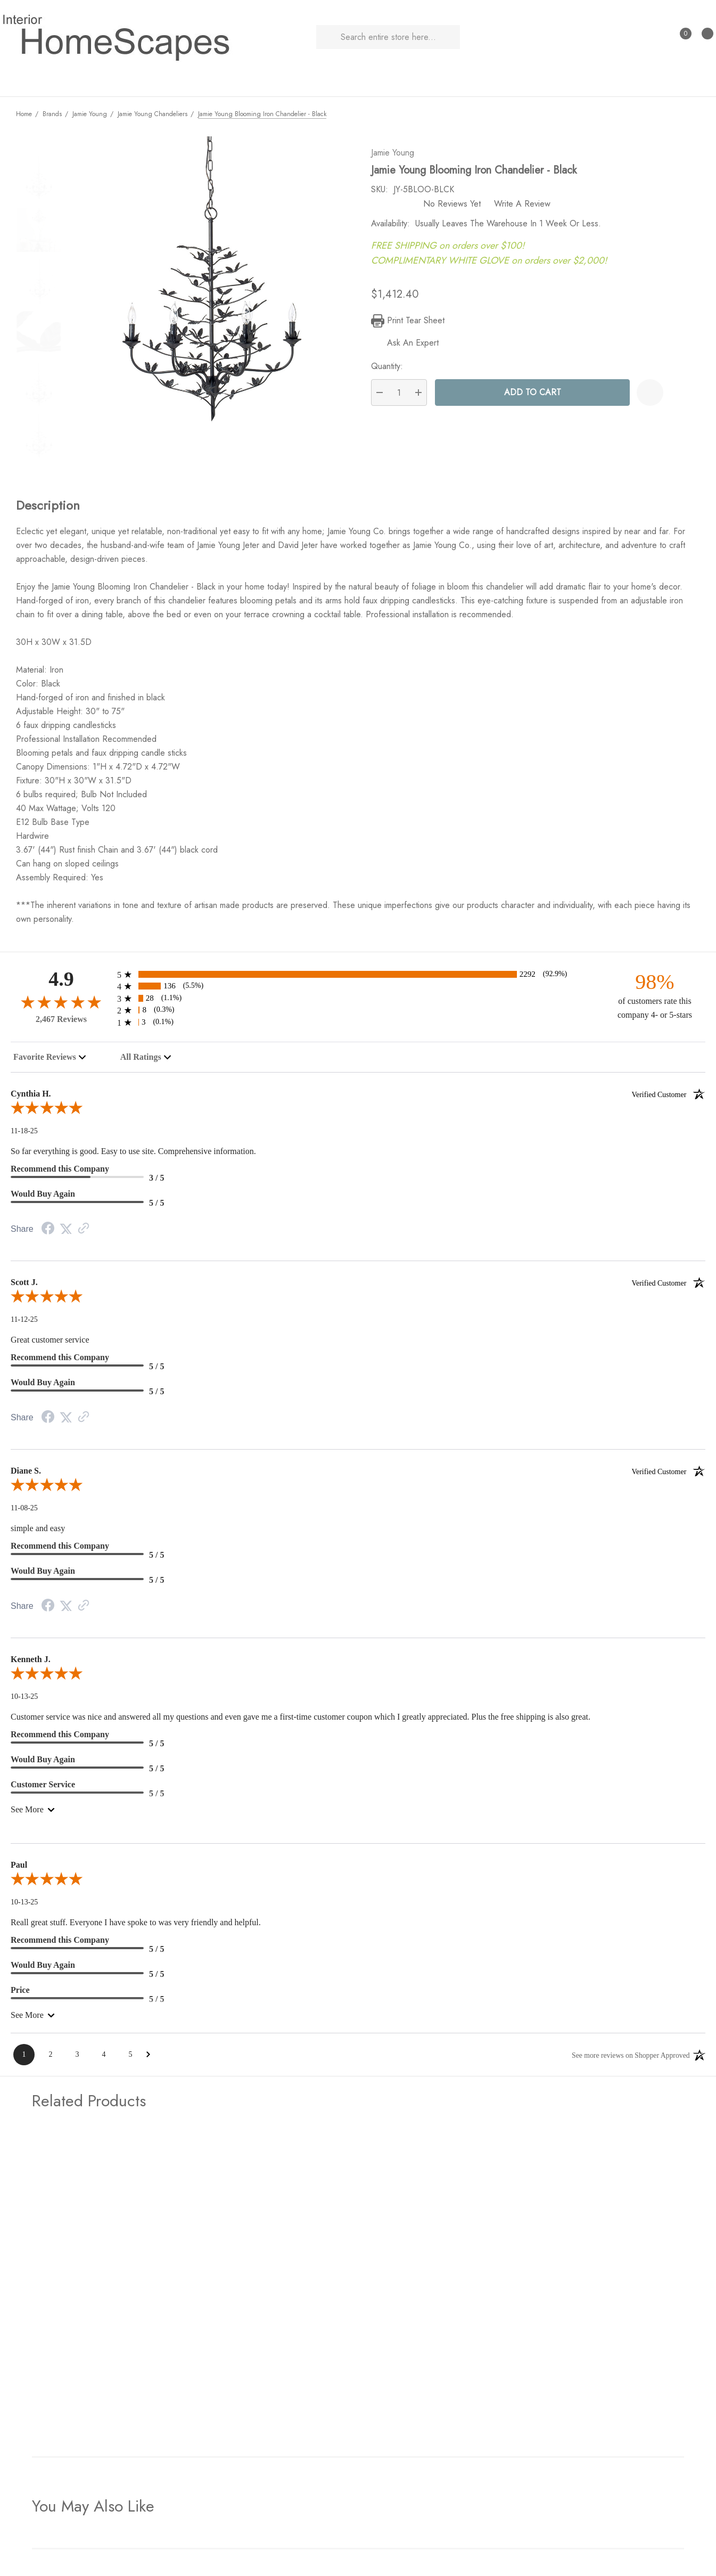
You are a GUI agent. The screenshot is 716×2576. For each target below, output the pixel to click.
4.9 (61, 979)
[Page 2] (50, 2054)
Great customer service (50, 1339)
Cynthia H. (358, 1094)
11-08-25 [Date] (24, 1508)
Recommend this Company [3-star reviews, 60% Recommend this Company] (60, 1168)
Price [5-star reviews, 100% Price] (20, 1989)
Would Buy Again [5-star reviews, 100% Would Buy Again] (43, 1193)
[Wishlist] (653, 394)
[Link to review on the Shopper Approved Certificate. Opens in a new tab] (83, 1228)
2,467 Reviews (61, 1019)
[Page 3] (77, 2054)
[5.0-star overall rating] (358, 1110)
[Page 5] (130, 2054)
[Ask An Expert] (408, 345)
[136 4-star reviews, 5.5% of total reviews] (358, 986)
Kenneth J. (31, 1659)
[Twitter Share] (66, 1228)
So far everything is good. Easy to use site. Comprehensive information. (133, 1151)
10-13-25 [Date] (24, 1696)
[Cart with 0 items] (702, 37)
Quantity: (390, 368)
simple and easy (38, 1528)
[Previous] (674, 113)
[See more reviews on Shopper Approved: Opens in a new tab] (630, 2054)
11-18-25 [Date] (24, 1131)
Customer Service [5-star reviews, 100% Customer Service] (43, 1784)
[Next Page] (148, 2054)
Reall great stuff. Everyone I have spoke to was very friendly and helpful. (136, 1922)
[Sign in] (659, 37)
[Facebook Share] (48, 1229)
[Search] (328, 37)
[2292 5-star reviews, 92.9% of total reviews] (358, 974)
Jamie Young (395, 155)
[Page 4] (103, 2054)
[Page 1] (24, 2054)
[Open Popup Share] (679, 394)
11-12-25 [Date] (24, 1319)
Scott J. (358, 1282)
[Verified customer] (668, 1094)
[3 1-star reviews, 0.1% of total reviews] (358, 1022)
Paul (19, 1864)
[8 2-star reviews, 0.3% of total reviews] (358, 1010)
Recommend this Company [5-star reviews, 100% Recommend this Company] (60, 1357)
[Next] (692, 113)
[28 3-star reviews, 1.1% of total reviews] (358, 998)
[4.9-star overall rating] (61, 1001)
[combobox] (50, 1057)
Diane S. (358, 1471)
